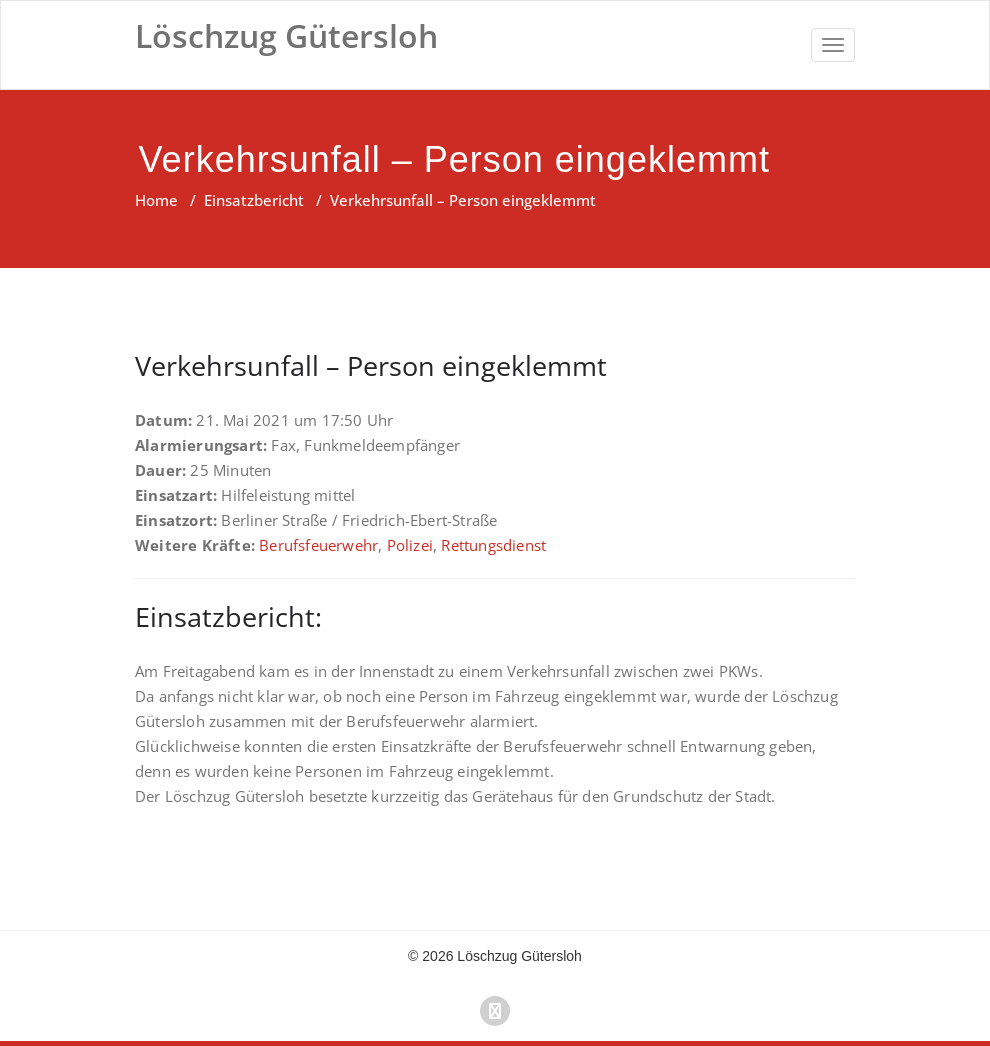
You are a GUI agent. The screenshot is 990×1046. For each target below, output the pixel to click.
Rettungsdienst (493, 545)
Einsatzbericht (254, 200)
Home (156, 200)
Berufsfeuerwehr (318, 545)
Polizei (410, 545)
